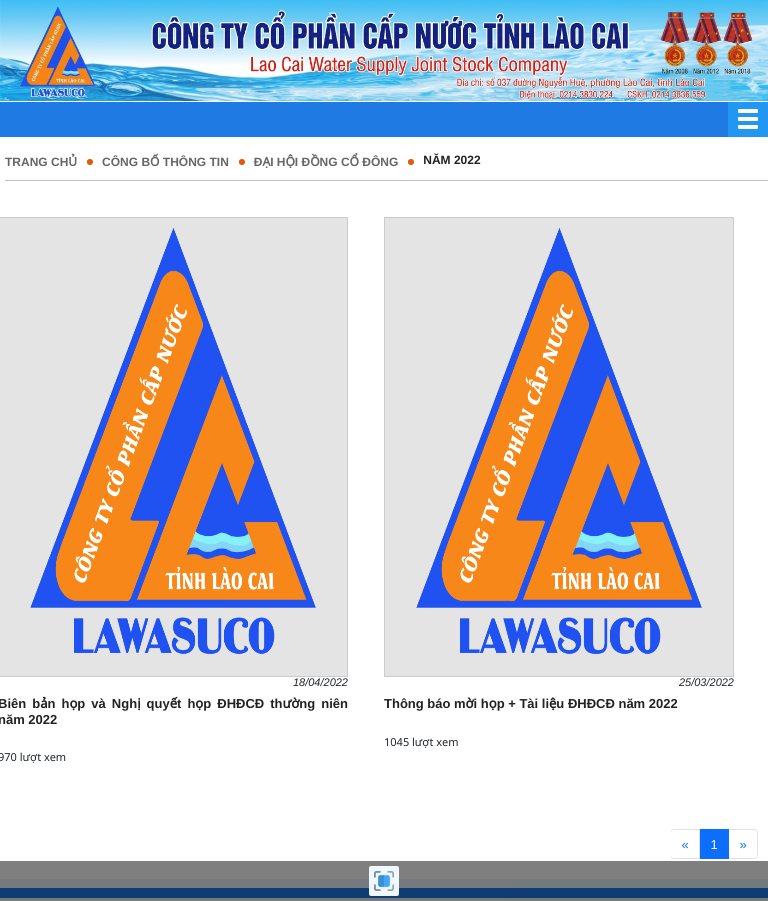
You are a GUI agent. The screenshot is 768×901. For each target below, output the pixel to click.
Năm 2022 (451, 160)
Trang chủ (41, 162)
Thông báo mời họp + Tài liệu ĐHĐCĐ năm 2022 (531, 703)
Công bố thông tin (165, 162)
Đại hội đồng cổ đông (326, 162)
